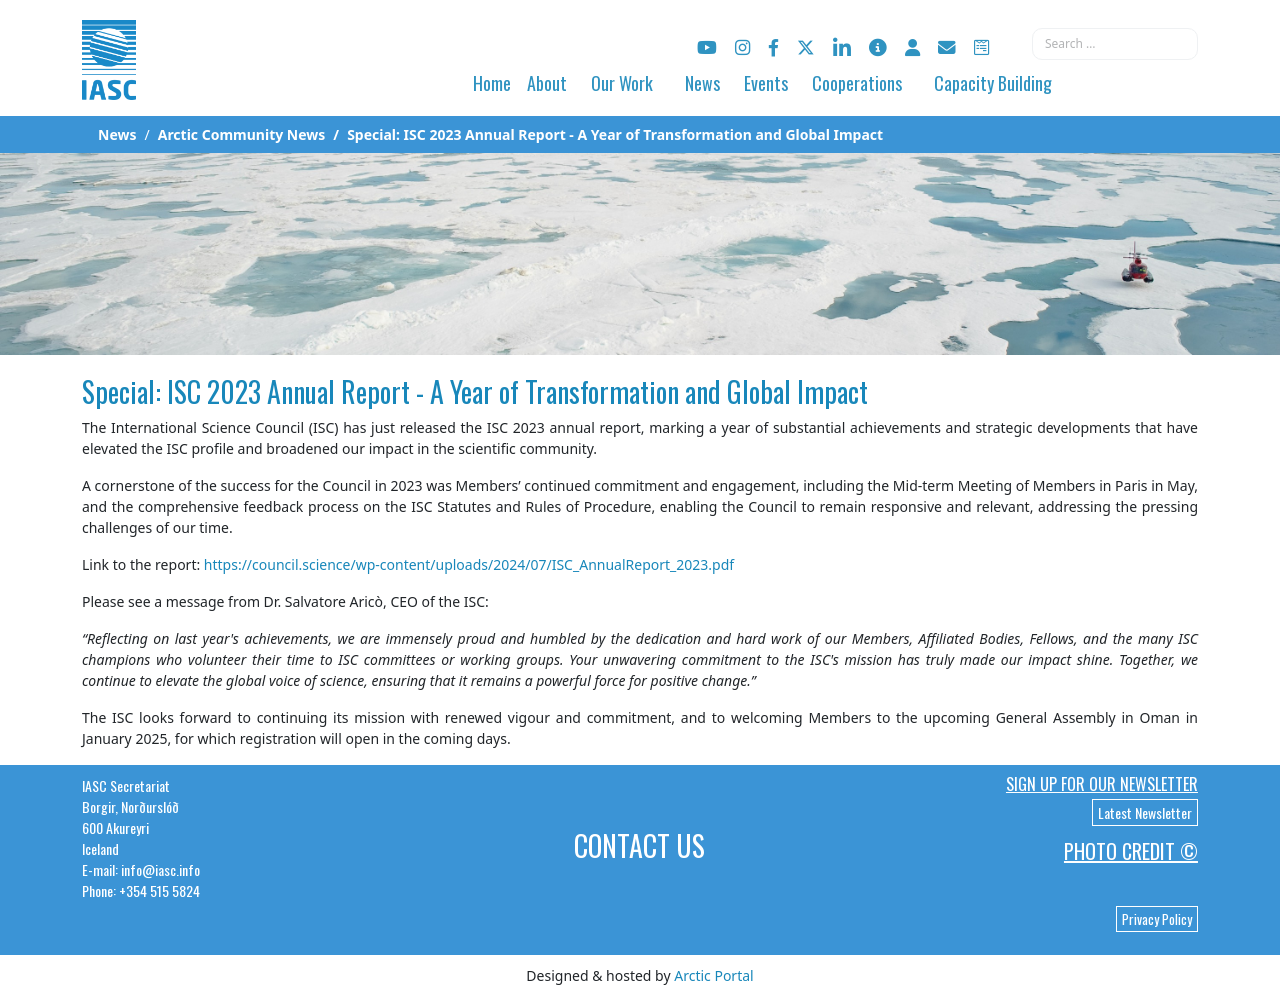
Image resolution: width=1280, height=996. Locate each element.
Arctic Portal (713, 975)
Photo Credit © (1131, 851)
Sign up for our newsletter (1102, 784)
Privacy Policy (1157, 919)
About (547, 83)
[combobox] (1115, 44)
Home (492, 83)
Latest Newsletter (1145, 812)
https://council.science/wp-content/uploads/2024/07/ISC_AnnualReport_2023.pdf (469, 564)
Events (766, 83)
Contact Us (639, 845)
